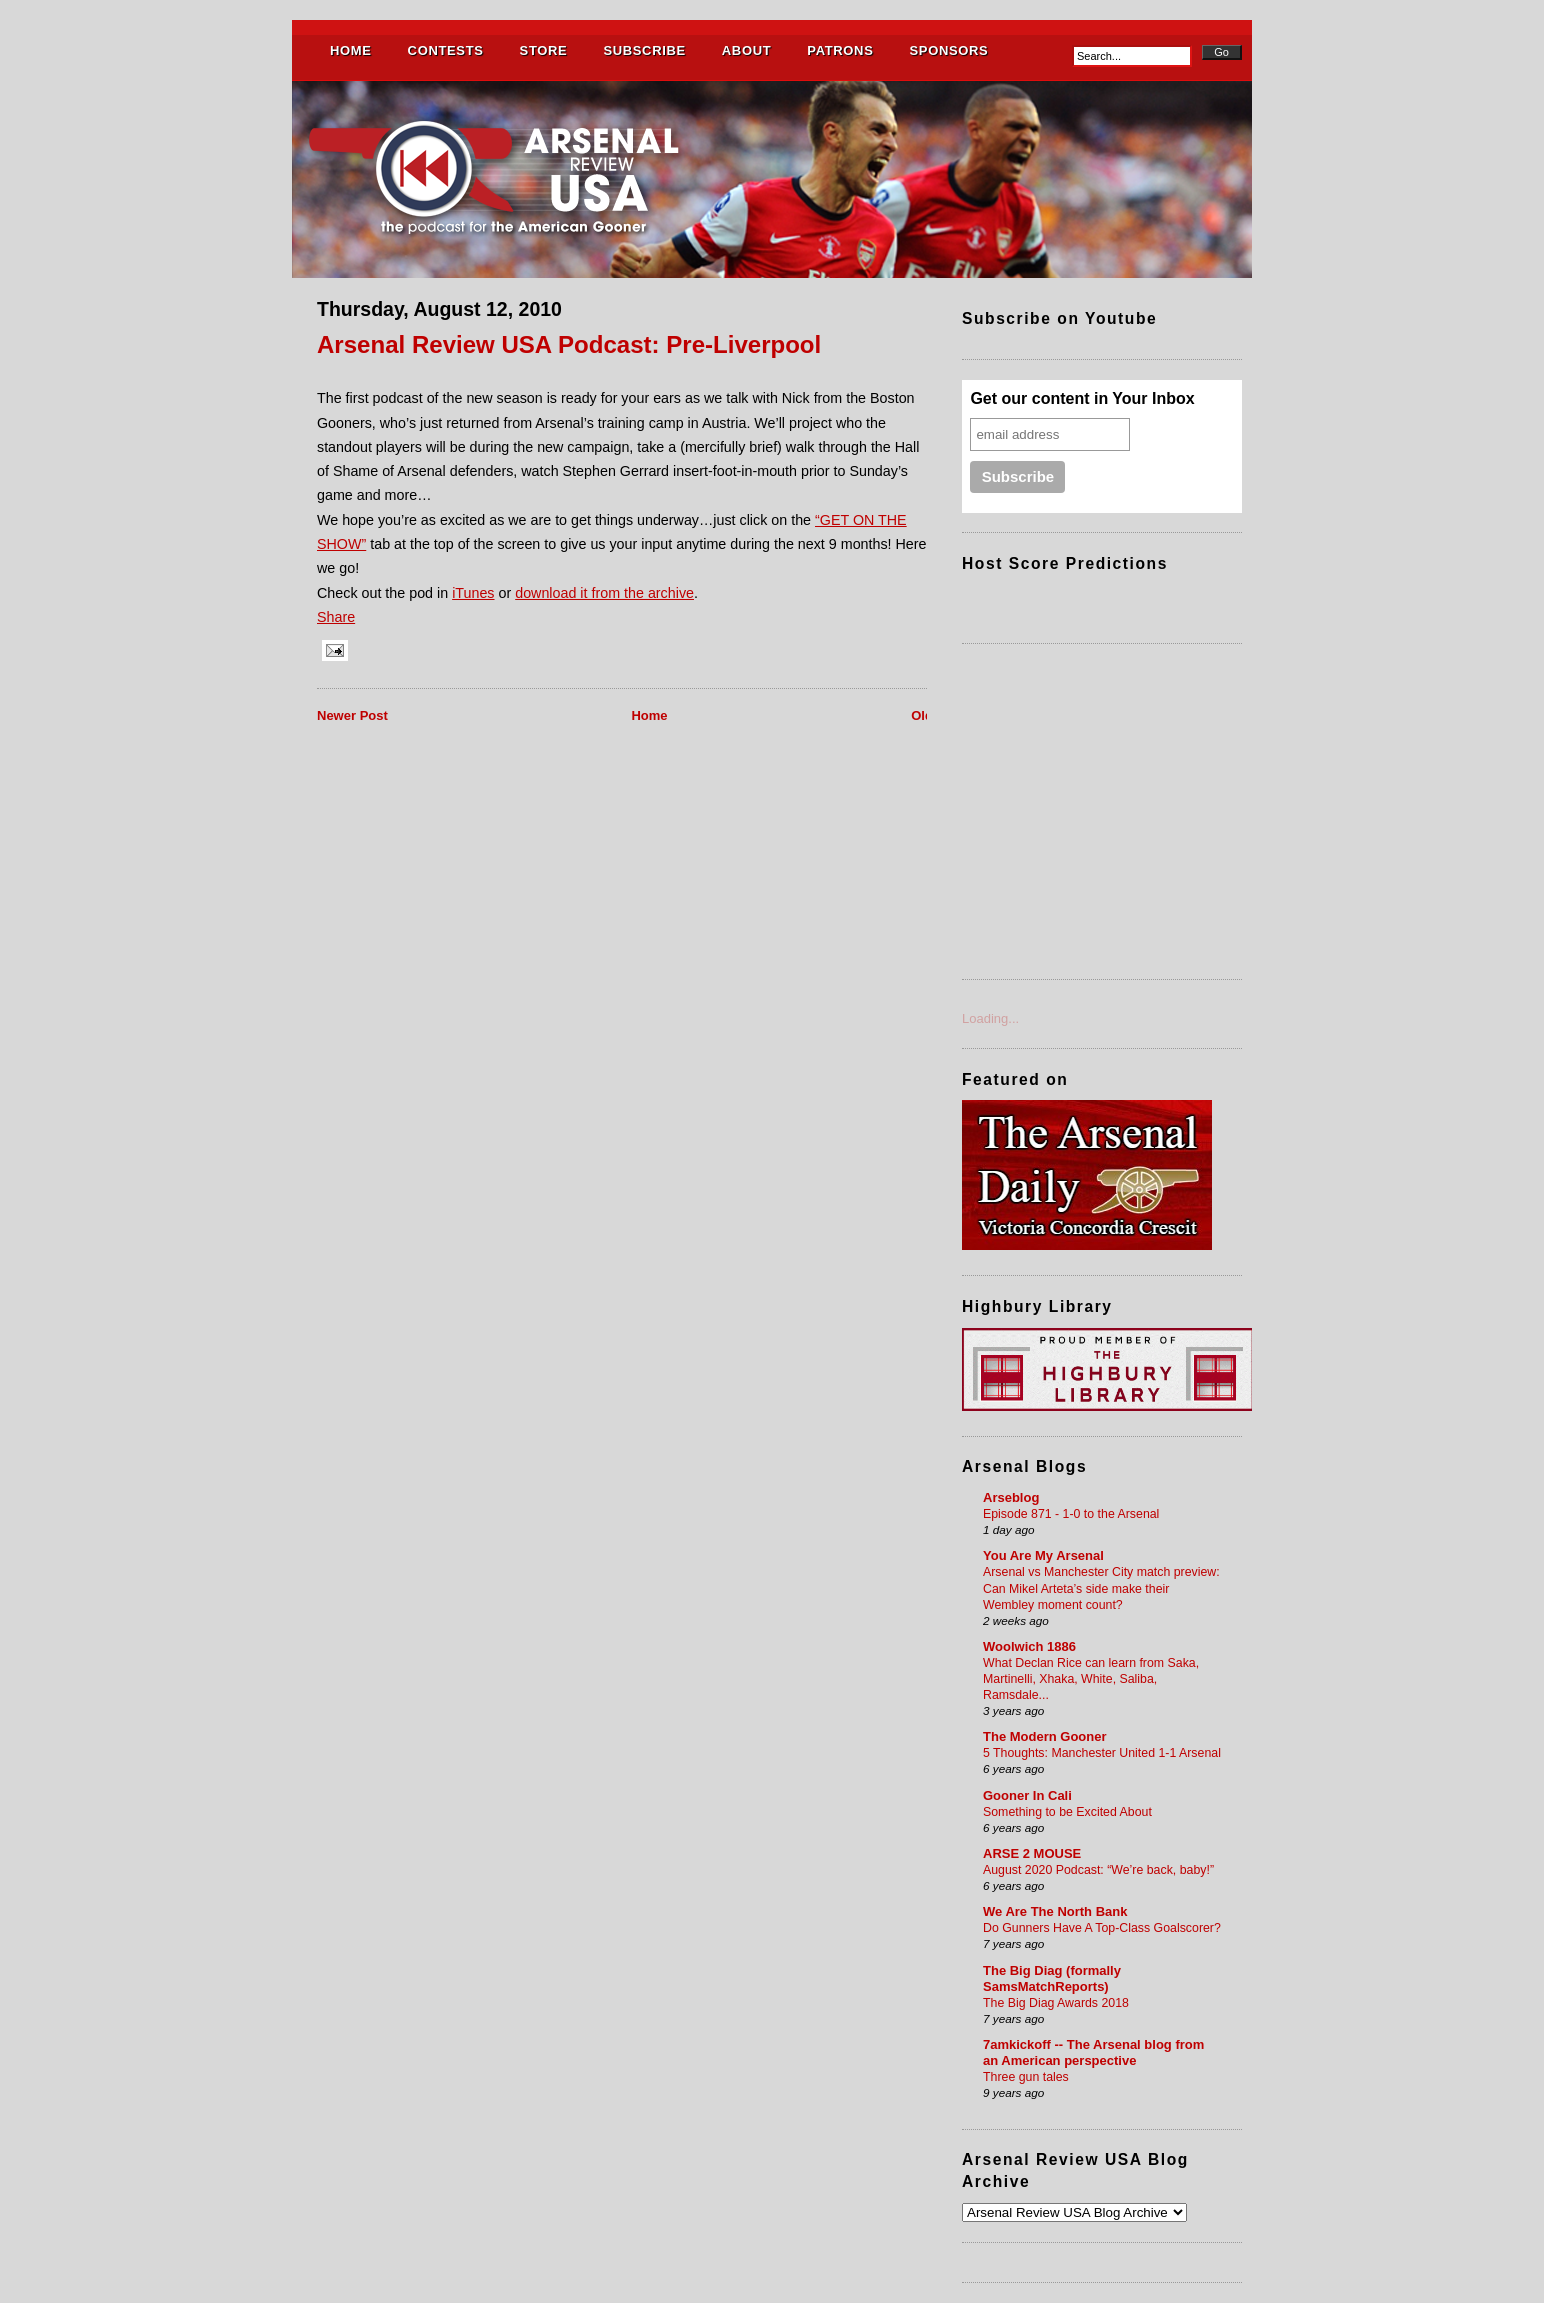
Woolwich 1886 (1029, 1646)
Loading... (990, 1018)
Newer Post (352, 715)
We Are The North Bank (1055, 1911)
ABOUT (746, 50)
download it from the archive (604, 593)
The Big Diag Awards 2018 (1056, 2003)
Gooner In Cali (1027, 1795)
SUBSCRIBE (644, 50)
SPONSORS (948, 50)
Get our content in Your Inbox (1082, 398)
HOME (351, 50)
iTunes (473, 593)
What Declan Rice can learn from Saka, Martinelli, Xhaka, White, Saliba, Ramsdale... (1091, 1679)
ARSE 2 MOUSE (1032, 1853)
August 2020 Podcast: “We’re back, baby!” (1098, 1870)
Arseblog (1011, 1497)
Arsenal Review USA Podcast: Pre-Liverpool (569, 344)
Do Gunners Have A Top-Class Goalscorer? (1102, 1928)
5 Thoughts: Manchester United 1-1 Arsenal (1102, 1753)
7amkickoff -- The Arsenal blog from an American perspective (1093, 2052)
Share (336, 617)
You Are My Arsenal (1043, 1555)
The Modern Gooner (1045, 1736)
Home (649, 715)
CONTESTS (446, 50)
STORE (544, 50)
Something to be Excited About (1067, 1812)
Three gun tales (1026, 2077)
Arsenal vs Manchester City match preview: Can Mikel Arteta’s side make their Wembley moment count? (1101, 1588)
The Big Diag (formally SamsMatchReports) (1052, 1978)
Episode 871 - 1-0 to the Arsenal (1071, 1514)
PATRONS (840, 50)
